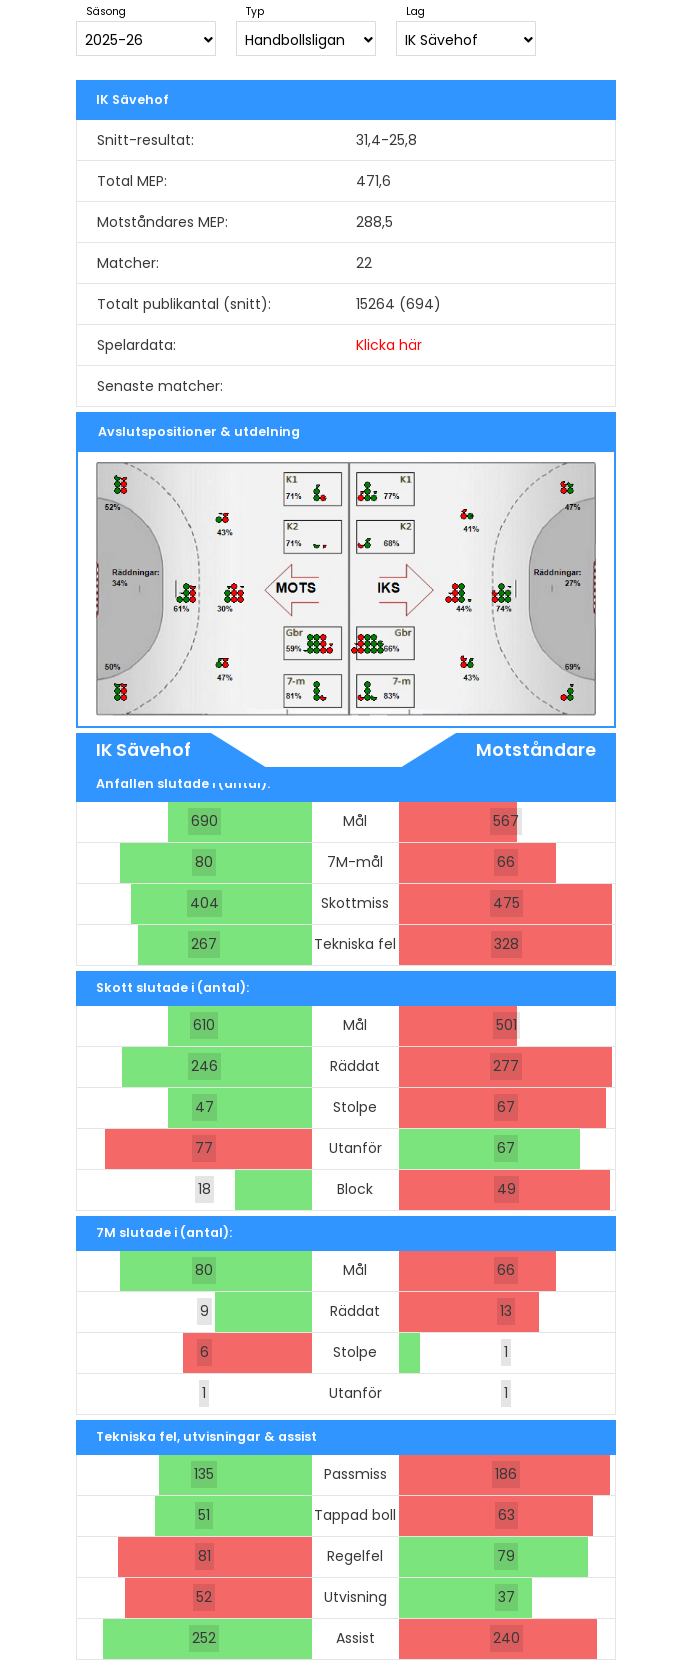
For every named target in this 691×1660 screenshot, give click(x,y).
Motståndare (536, 750)
